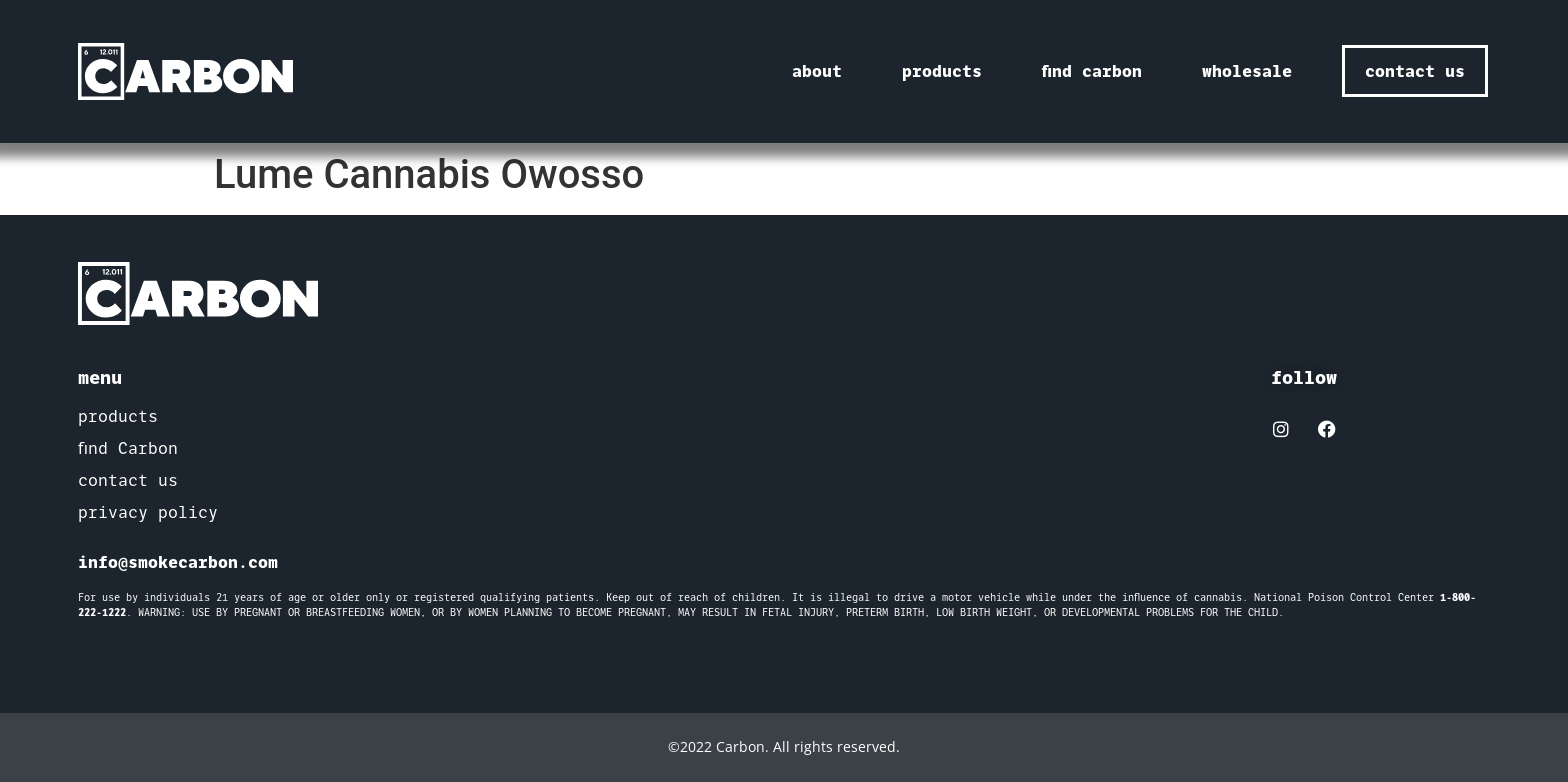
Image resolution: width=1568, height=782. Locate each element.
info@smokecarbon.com (178, 562)
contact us (128, 480)
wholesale (1247, 71)
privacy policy (148, 512)
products (942, 71)
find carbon (1092, 71)
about (817, 71)
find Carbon (128, 448)
